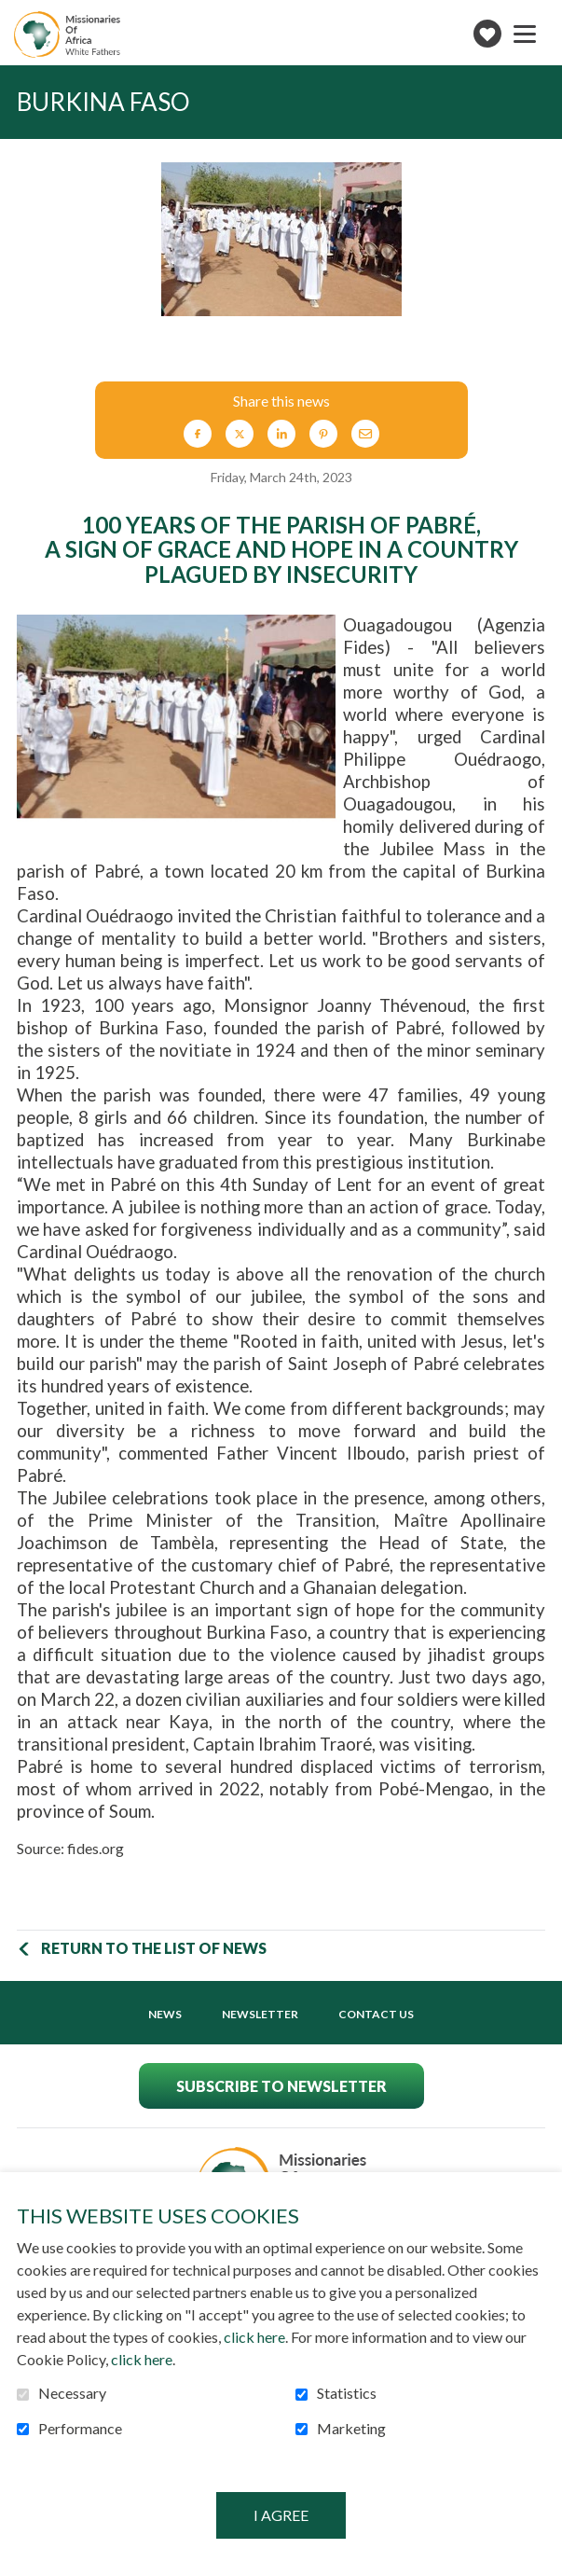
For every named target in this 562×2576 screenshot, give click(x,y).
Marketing (351, 2428)
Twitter (240, 434)
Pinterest (323, 434)
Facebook (198, 434)
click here (254, 2337)
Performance (80, 2428)
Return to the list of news (154, 1948)
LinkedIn (281, 434)
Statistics (347, 2393)
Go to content (14, 14)
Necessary (72, 2393)
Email (365, 434)
